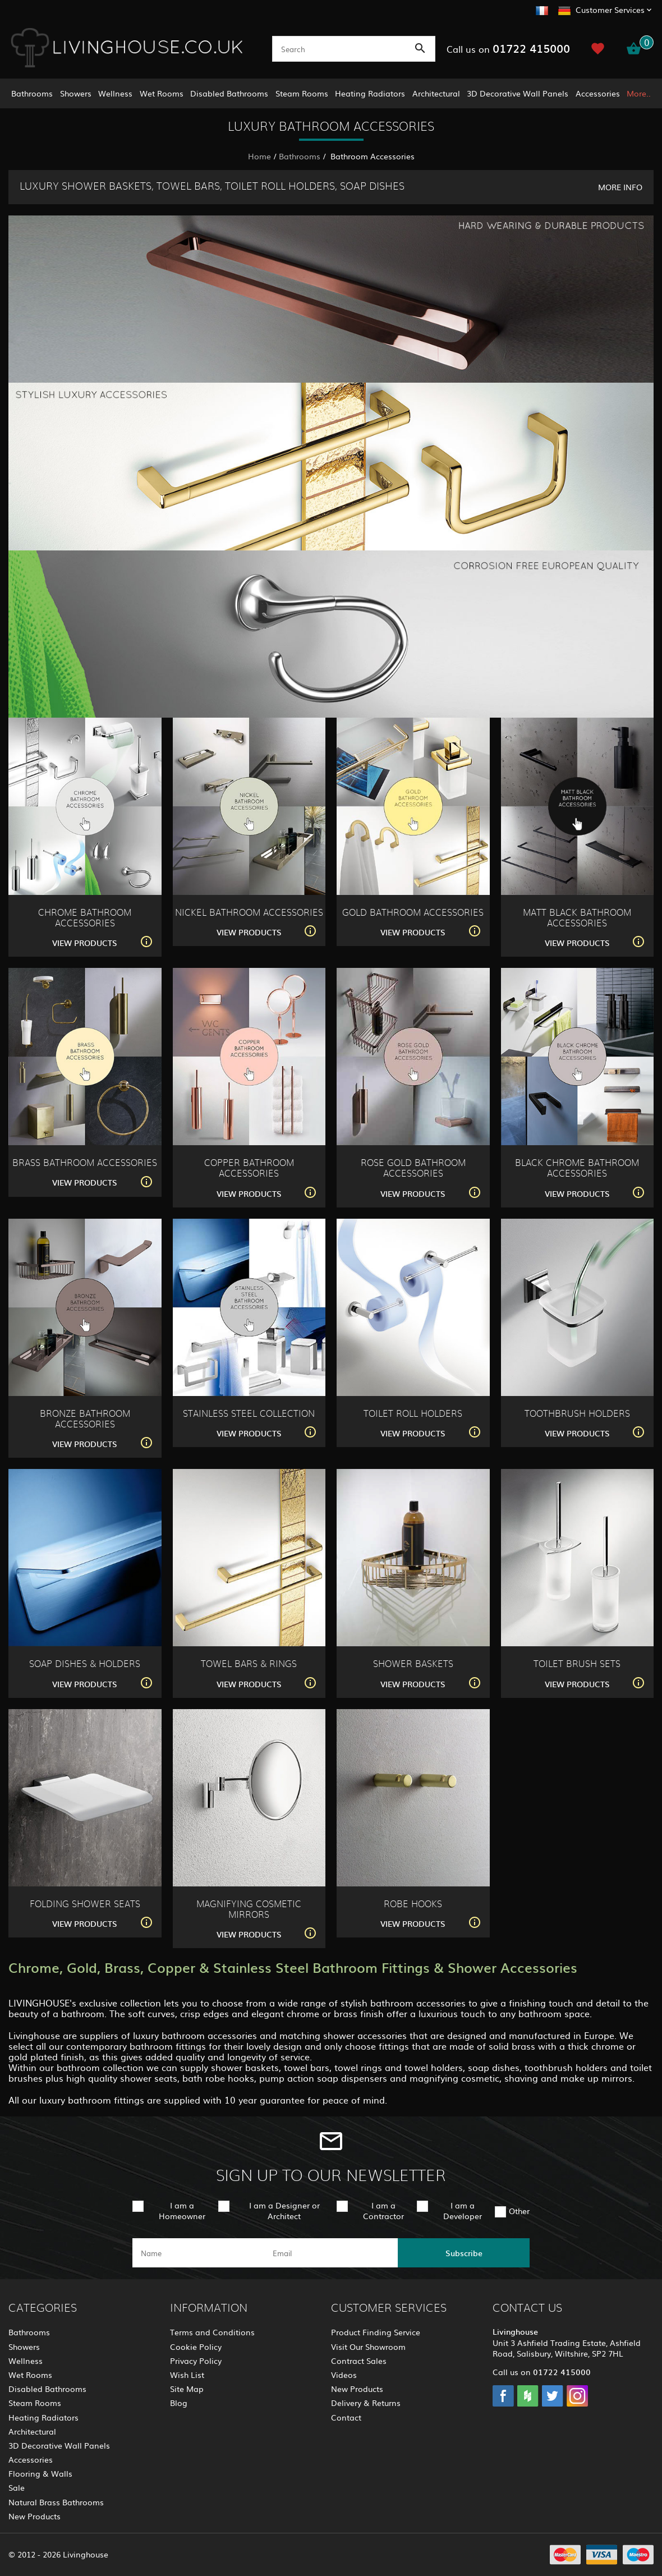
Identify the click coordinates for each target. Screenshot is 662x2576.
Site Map (187, 2388)
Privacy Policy (196, 2360)
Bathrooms (32, 93)
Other (519, 2210)
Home (259, 156)
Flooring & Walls (40, 2473)
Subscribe (463, 2253)
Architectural (436, 93)
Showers (75, 93)
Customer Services (610, 9)
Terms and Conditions (212, 2332)
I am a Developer (462, 2210)
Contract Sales (359, 2360)
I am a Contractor (383, 2210)
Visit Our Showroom (368, 2346)
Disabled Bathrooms (229, 93)
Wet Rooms (161, 93)
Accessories (598, 93)
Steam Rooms (301, 93)
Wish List (187, 2374)
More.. (639, 93)
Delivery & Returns (366, 2402)
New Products (34, 2516)
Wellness (115, 93)
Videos (344, 2374)
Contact (346, 2417)
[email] (330, 2253)
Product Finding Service (375, 2332)
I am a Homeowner (182, 2210)
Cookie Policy (196, 2346)
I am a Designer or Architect (284, 2210)
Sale (16, 2487)
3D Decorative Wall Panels (517, 93)
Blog (178, 2402)
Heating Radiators (370, 93)
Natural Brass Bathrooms (56, 2502)
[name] (198, 2253)
